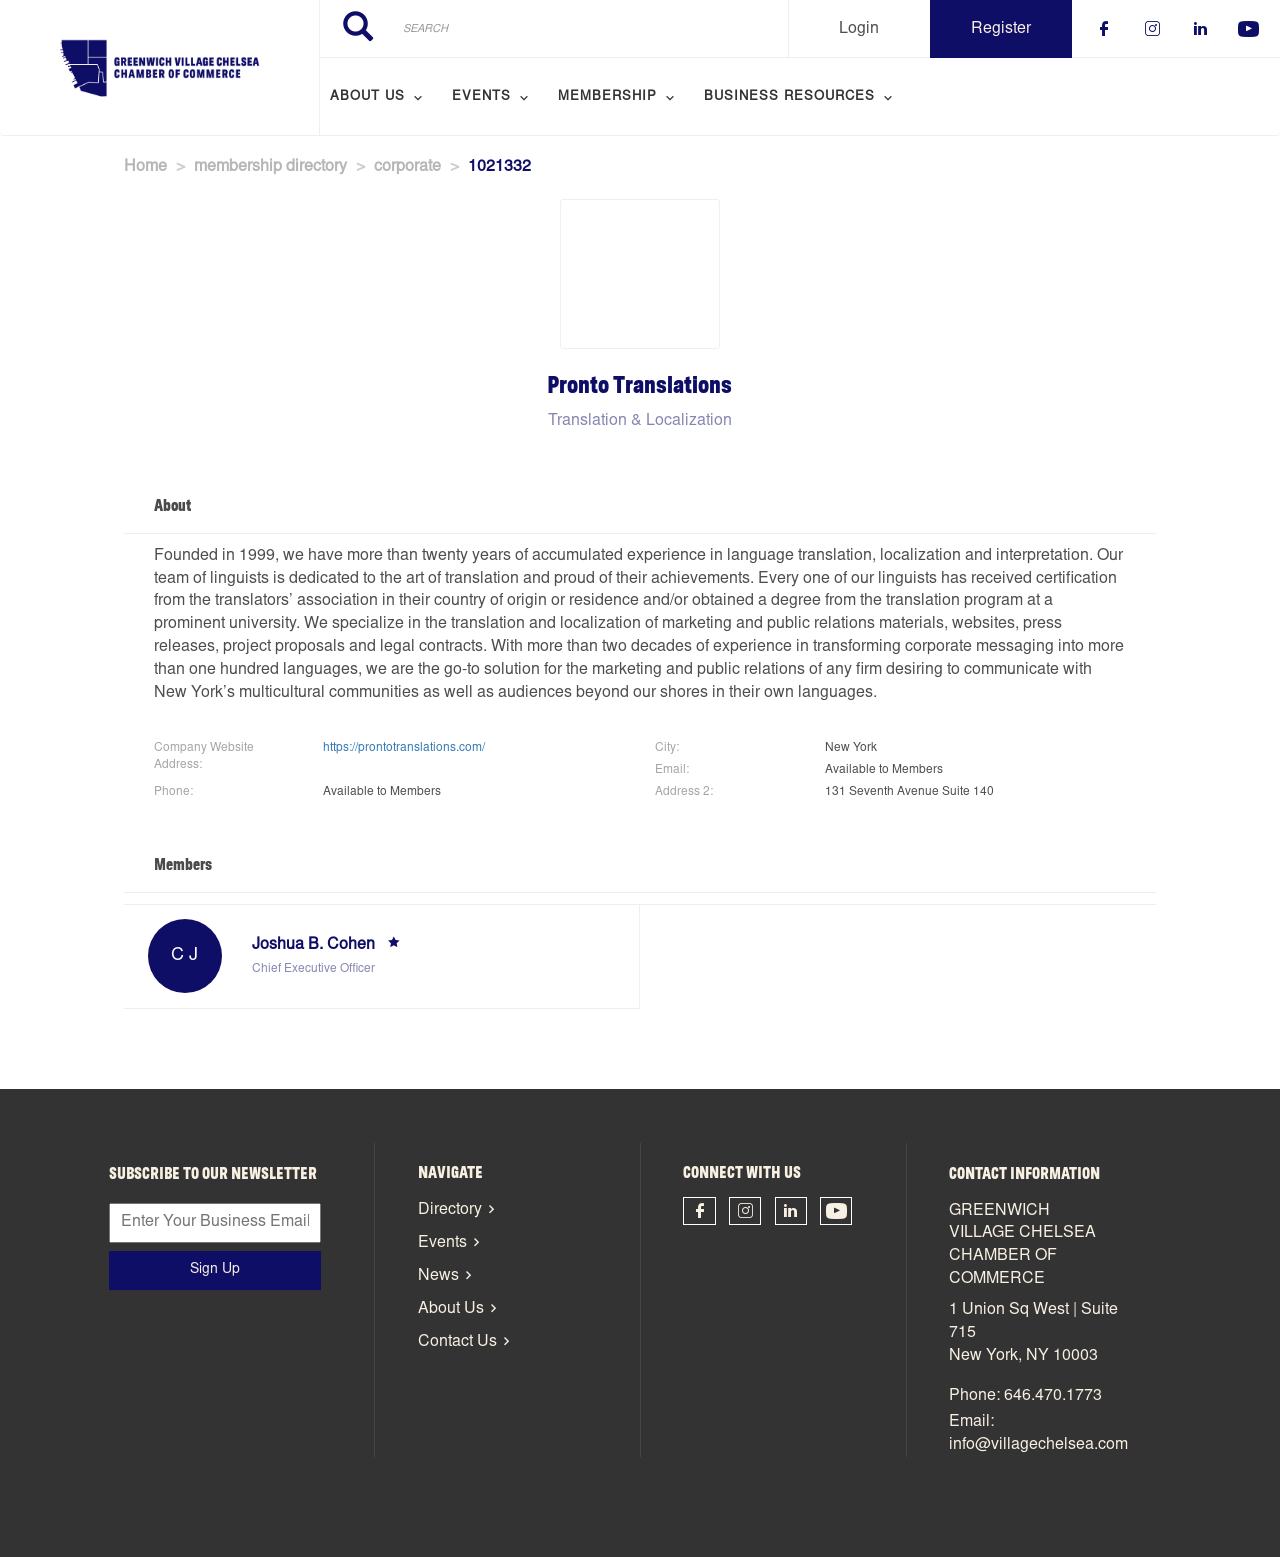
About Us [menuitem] (367, 97)
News (438, 1276)
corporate (407, 167)
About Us (451, 1309)
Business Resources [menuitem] (789, 97)
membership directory (270, 167)
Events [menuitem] (481, 97)
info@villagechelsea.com (1038, 1445)
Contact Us (457, 1342)
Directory (450, 1210)
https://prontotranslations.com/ (404, 748)
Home (145, 167)
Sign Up (215, 1270)
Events (442, 1243)
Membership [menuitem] (607, 97)
